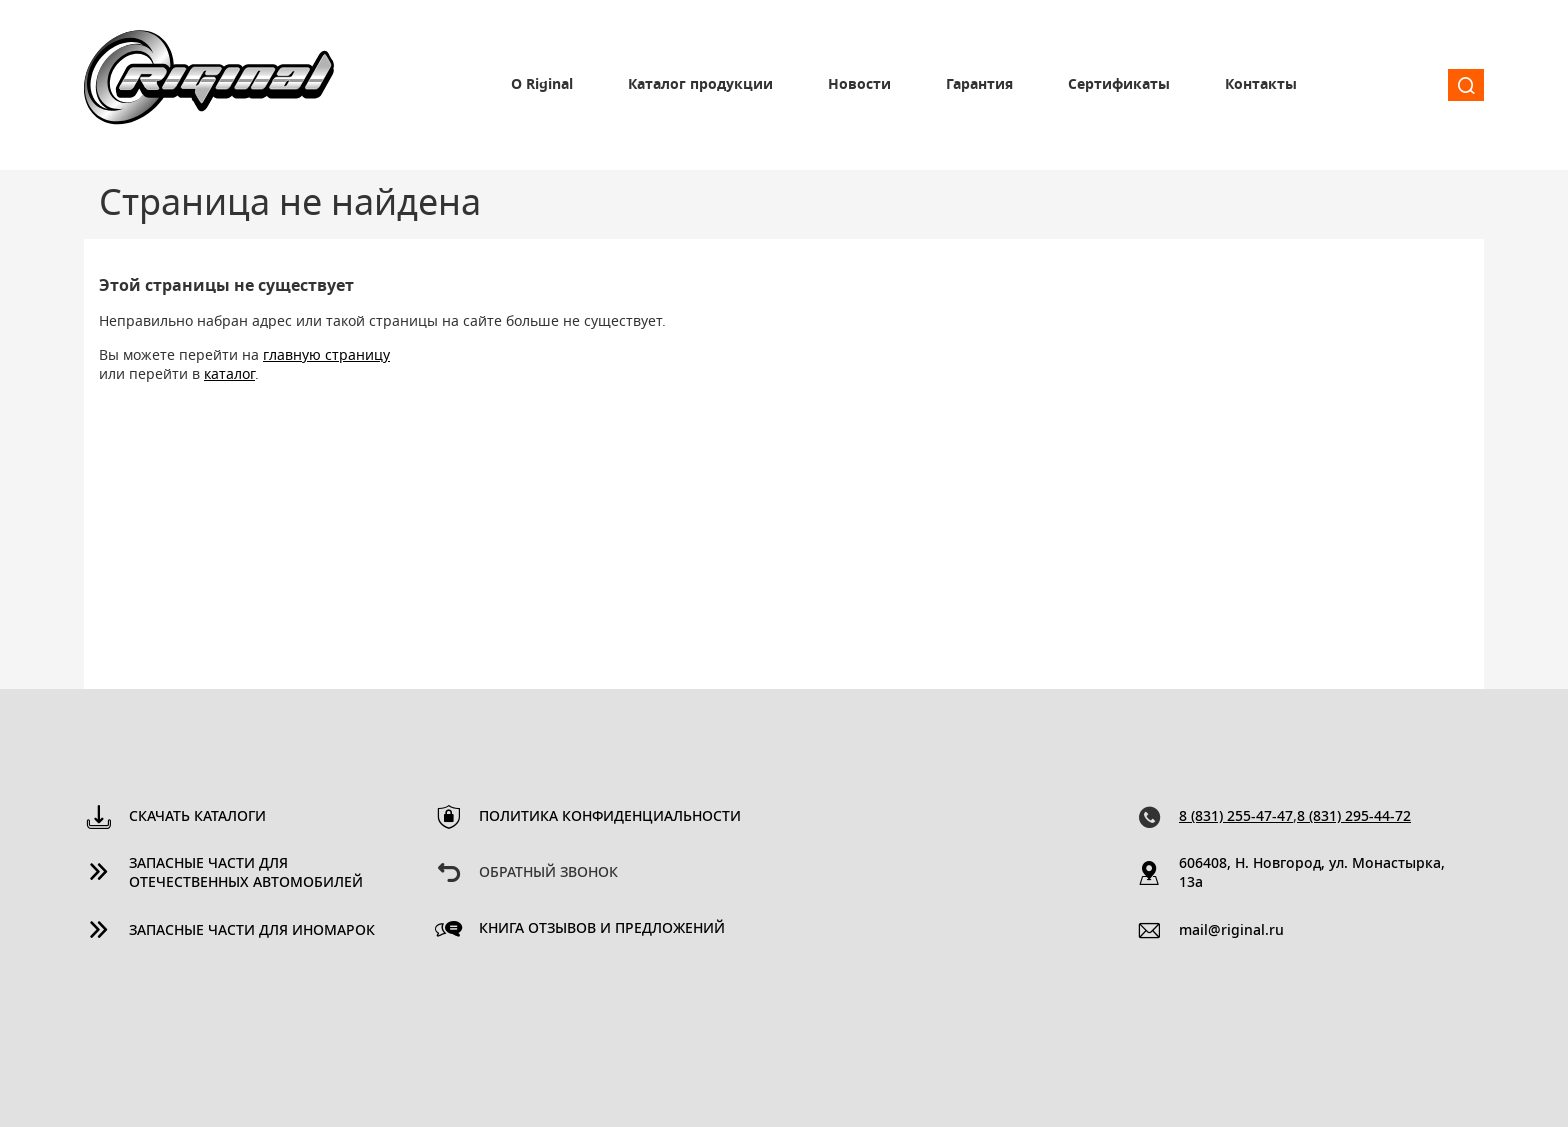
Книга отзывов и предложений (602, 929)
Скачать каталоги (197, 817)
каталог (229, 375)
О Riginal (542, 85)
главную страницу (326, 356)
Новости (859, 85)
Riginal (209, 85)
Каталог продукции (700, 85)
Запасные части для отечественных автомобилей (246, 873)
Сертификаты (1119, 85)
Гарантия (979, 85)
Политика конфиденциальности (610, 817)
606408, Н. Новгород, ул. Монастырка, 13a (1312, 873)
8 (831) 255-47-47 (1236, 817)
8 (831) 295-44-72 (1354, 817)
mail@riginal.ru (1231, 931)
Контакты (1261, 85)
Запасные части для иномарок (252, 931)
